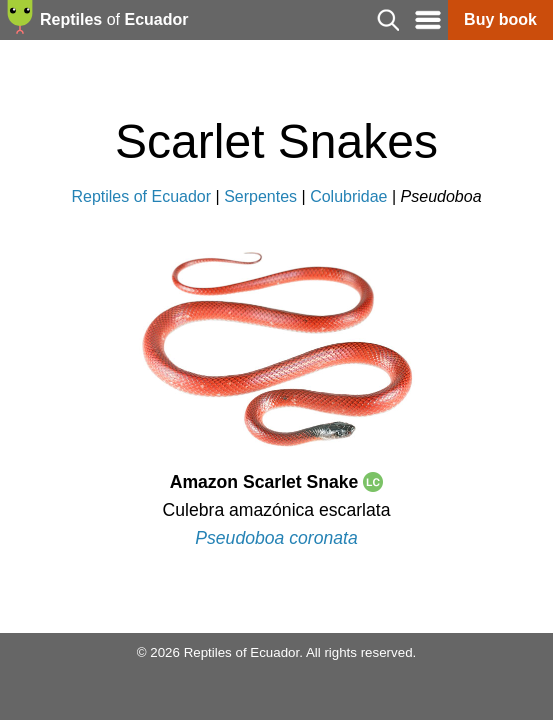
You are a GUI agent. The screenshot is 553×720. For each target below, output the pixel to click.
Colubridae (348, 196)
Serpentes (260, 196)
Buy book (500, 19)
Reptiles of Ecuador (141, 196)
